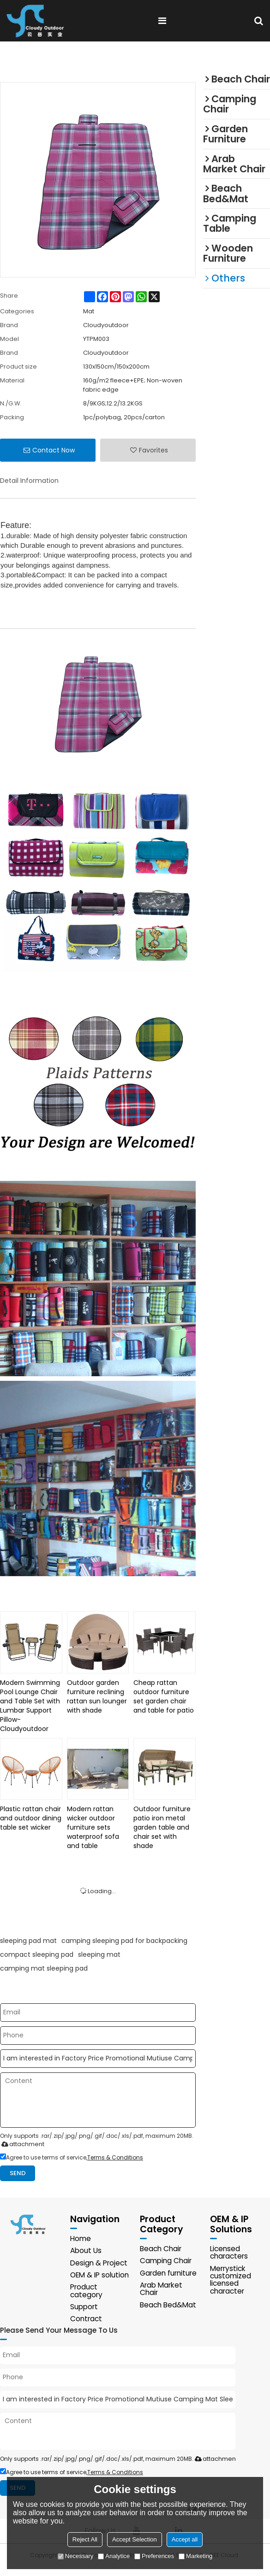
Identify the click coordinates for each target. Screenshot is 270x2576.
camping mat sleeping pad (44, 1968)
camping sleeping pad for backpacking (124, 1940)
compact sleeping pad (36, 1954)
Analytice (114, 2556)
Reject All (84, 2539)
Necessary (75, 2556)
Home (81, 2239)
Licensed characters (229, 2252)
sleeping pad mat (28, 1940)
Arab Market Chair (162, 2289)
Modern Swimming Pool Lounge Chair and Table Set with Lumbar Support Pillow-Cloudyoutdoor (30, 1705)
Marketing (195, 2556)
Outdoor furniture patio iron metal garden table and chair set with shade (162, 1827)
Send (18, 2173)
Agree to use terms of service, (71, 2157)
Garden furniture (169, 2273)
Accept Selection (134, 2539)
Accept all (185, 2539)
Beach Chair (161, 2249)
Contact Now (53, 450)
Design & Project (99, 2263)
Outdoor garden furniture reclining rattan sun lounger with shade (97, 1696)
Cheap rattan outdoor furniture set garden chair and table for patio (163, 1696)
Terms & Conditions (115, 2157)
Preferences (154, 2556)
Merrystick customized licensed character (231, 2280)
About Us (86, 2251)
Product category (86, 2298)
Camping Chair (167, 2261)
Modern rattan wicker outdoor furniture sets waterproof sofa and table (93, 1827)
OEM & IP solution (86, 2279)
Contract (86, 2327)
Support (84, 2315)
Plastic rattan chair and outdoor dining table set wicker (30, 1818)
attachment (21, 2144)
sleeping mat (99, 1954)
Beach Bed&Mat (169, 2305)
